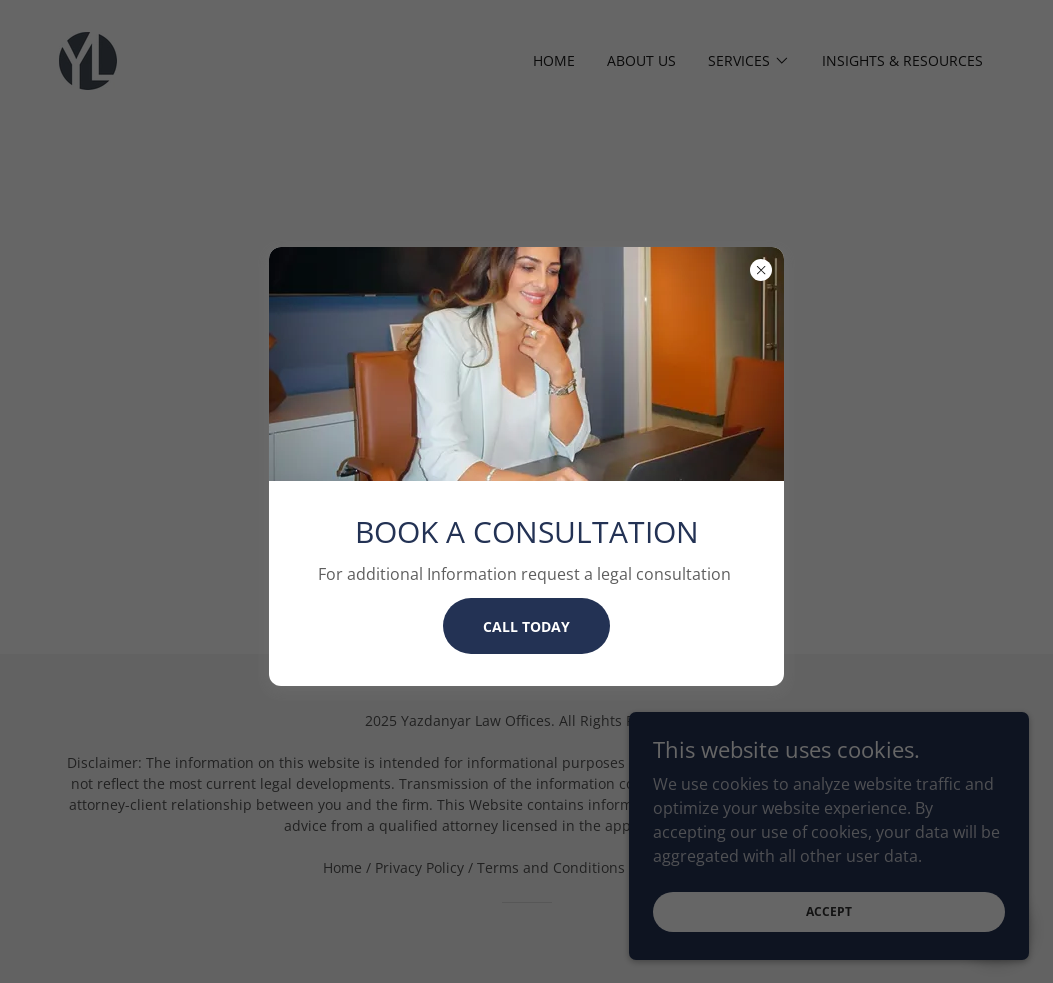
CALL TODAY (526, 626)
